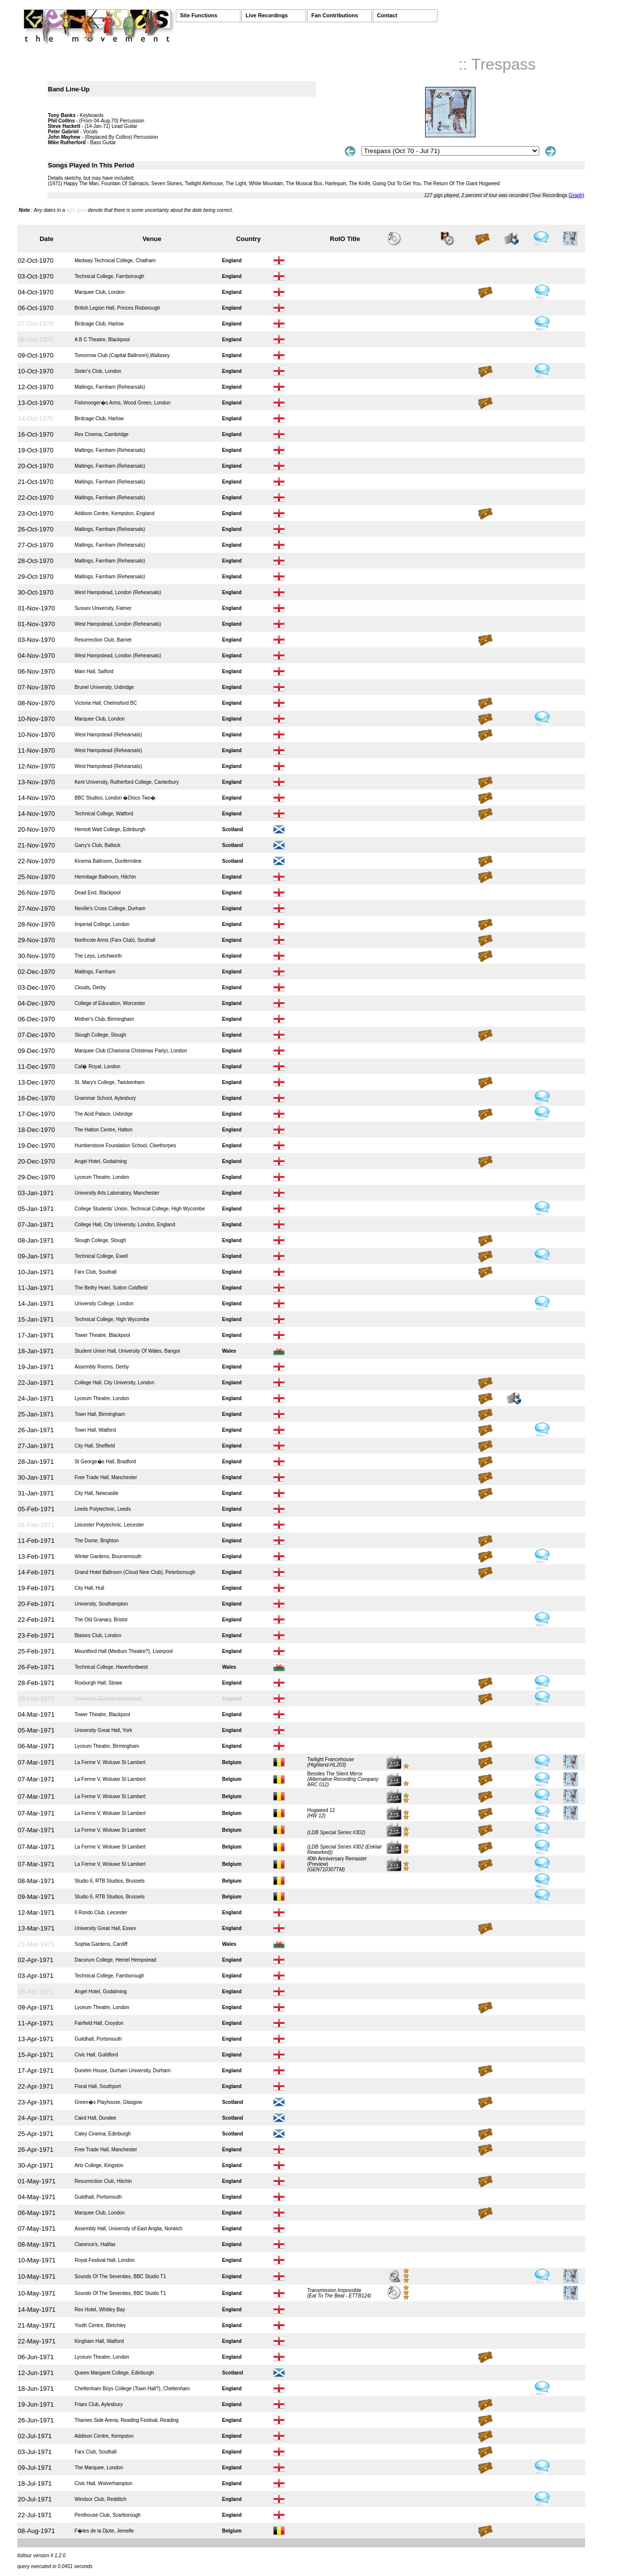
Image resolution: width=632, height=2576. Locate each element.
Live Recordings (266, 15)
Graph (576, 195)
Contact (387, 15)
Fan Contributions (334, 15)
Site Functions (198, 15)
